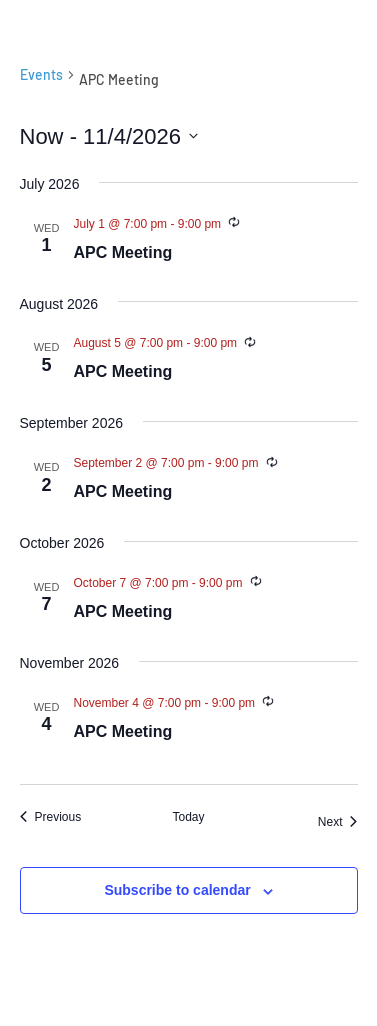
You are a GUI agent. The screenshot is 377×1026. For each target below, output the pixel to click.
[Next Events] (338, 822)
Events (41, 74)
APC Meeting (123, 252)
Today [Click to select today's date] (188, 817)
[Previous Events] (51, 817)
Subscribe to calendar (177, 890)
